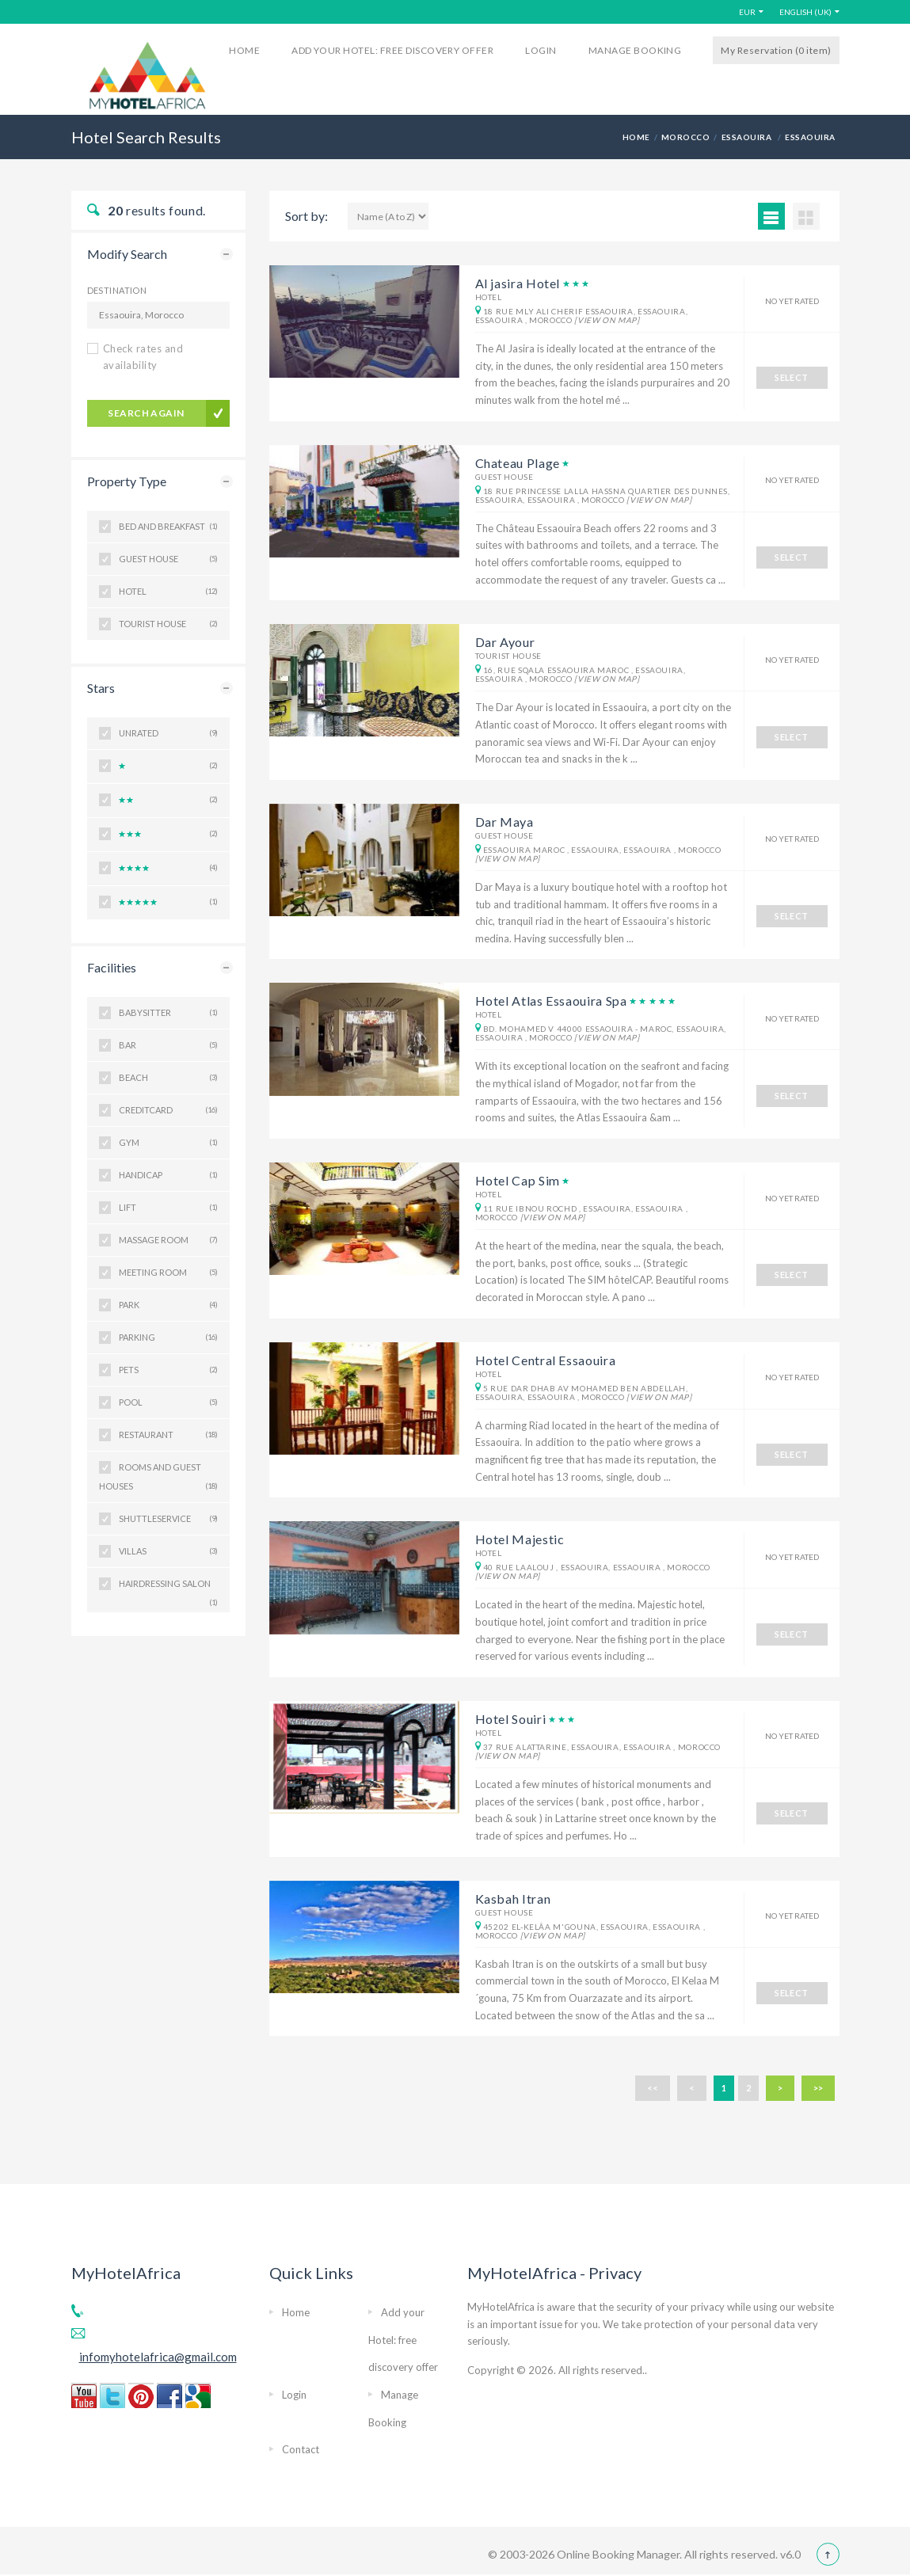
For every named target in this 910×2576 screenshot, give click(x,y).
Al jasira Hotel (518, 283)
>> (818, 2088)
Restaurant (168, 1434)
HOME (636, 137)
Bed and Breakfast (168, 526)
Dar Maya (504, 821)
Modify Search (127, 253)
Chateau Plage (517, 462)
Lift (168, 1207)
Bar (168, 1045)
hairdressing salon (168, 1589)
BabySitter (168, 1012)
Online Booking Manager (617, 2554)
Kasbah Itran (513, 1898)
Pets (168, 1369)
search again (146, 413)
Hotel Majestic (520, 1539)
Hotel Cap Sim (517, 1180)
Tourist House (168, 624)
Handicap (168, 1175)
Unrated (168, 733)
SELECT (792, 377)
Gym (168, 1142)
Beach (168, 1077)
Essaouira (748, 137)
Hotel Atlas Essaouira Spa (551, 1000)
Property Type (126, 481)
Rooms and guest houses (158, 1479)
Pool (168, 1402)
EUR (747, 12)
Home (244, 50)
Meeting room (168, 1272)
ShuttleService (168, 1518)
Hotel (168, 591)
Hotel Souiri (510, 1718)
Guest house (168, 559)
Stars (101, 687)
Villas (168, 1551)
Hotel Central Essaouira (545, 1360)
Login (540, 50)
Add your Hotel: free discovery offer (392, 50)
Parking (168, 1337)
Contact (300, 2449)
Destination (117, 290)
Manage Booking (635, 50)
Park (168, 1305)
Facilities (111, 967)
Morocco (685, 137)
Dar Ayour (505, 641)
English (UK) (805, 12)
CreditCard (168, 1110)
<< (652, 2088)
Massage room (168, 1240)
